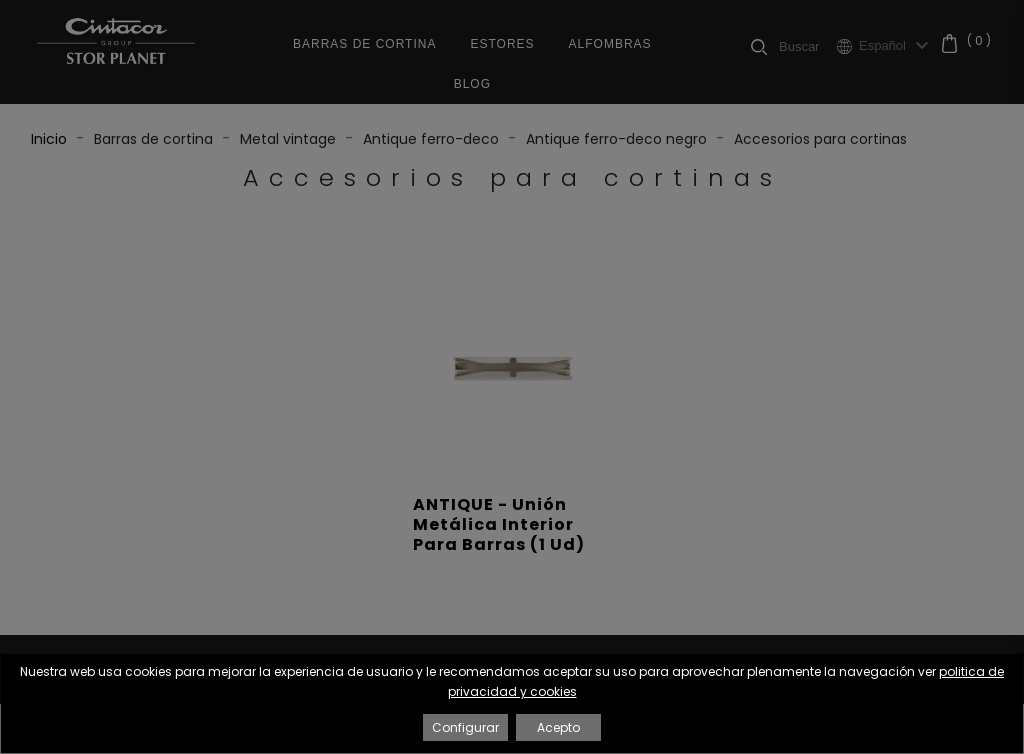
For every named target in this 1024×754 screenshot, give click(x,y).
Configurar (465, 727)
